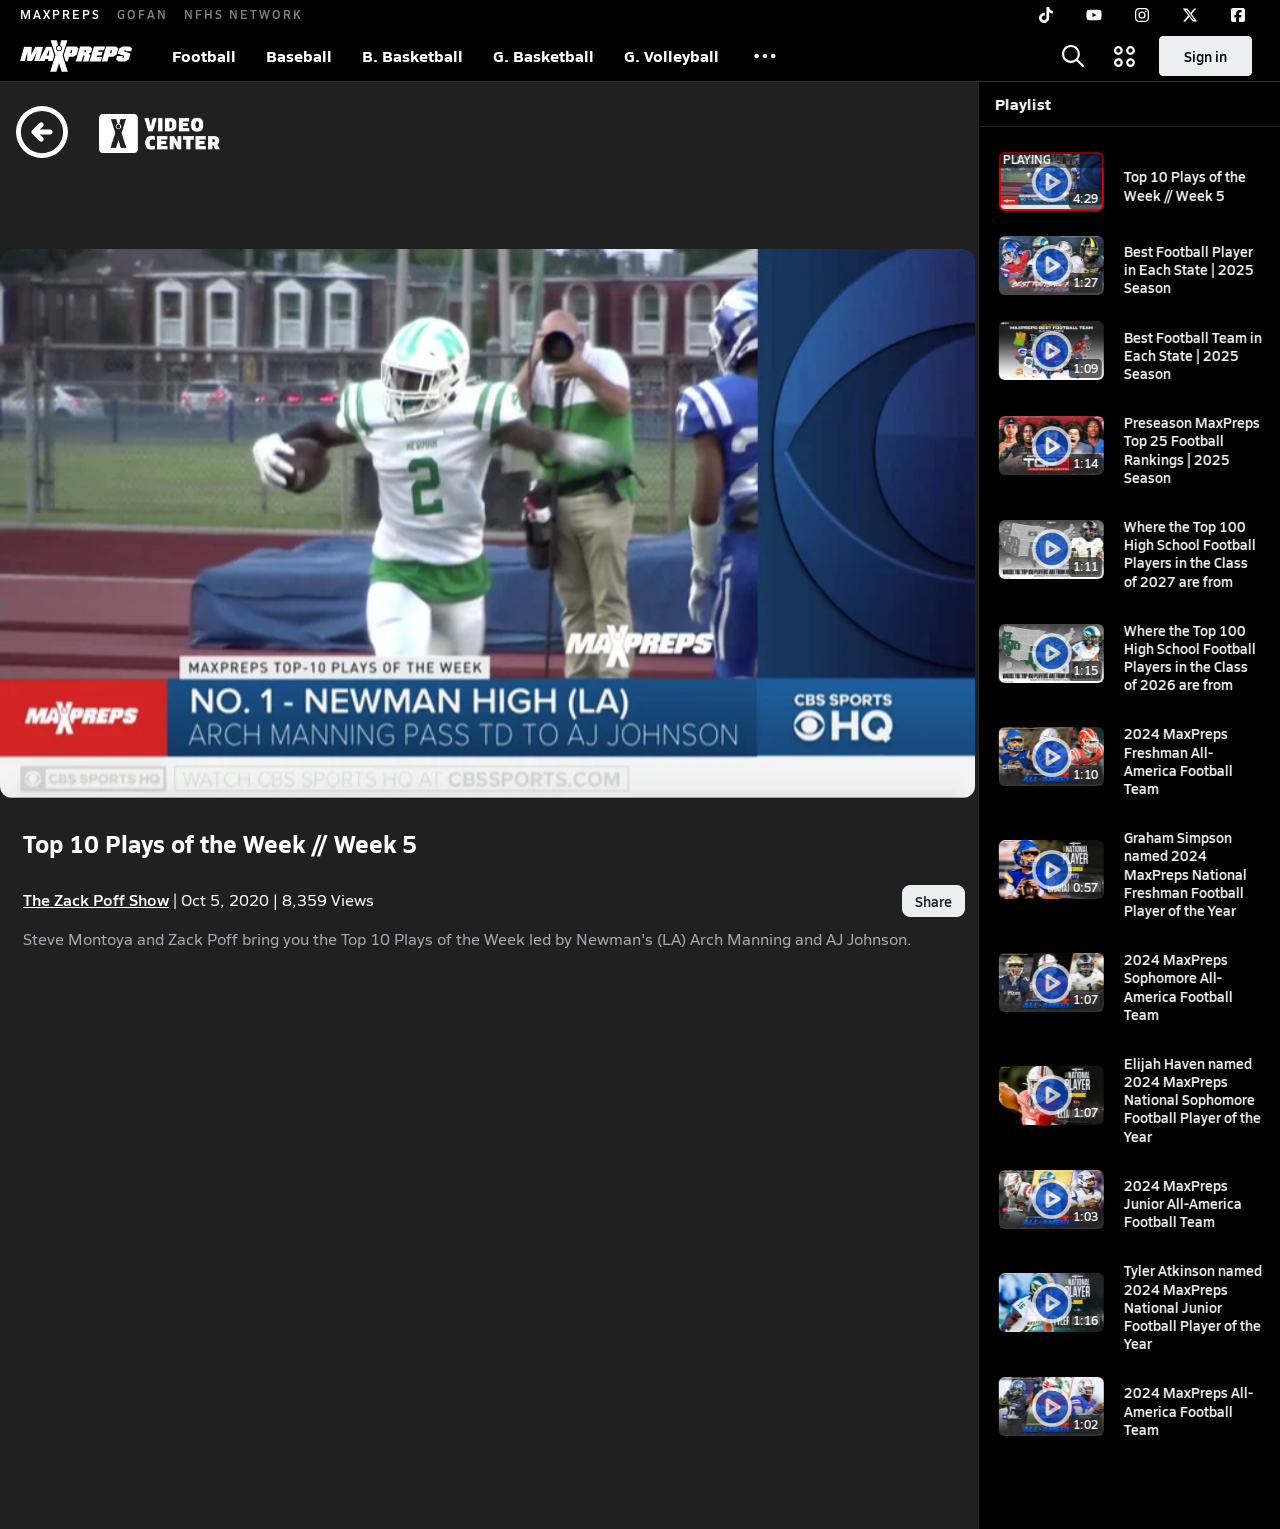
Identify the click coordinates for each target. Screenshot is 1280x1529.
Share (838, 847)
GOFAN (142, 14)
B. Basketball (412, 55)
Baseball (299, 55)
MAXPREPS (60, 14)
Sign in (1205, 56)
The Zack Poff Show (96, 846)
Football (204, 55)
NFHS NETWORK (243, 14)
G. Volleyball (671, 55)
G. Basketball (543, 55)
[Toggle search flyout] (1073, 56)
